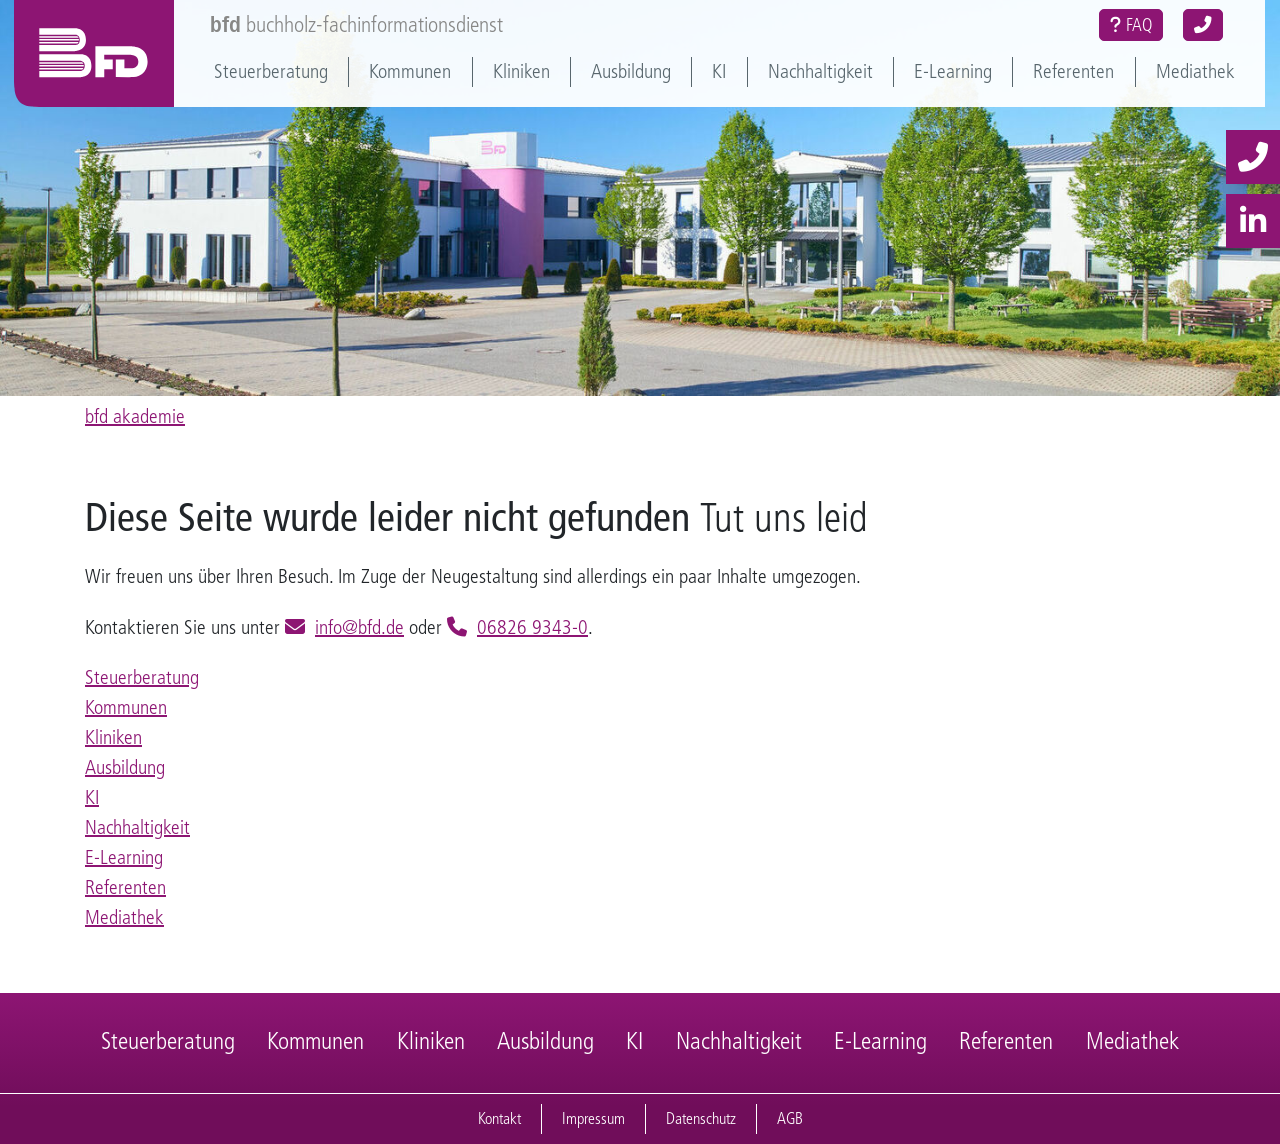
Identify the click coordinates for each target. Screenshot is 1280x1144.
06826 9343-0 (532, 627)
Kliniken (521, 71)
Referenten (1073, 71)
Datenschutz (701, 1118)
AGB (790, 1118)
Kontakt (499, 1118)
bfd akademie (135, 416)
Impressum (593, 1118)
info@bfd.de (359, 627)
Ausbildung (631, 71)
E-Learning (953, 71)
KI (719, 71)
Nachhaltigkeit (820, 71)
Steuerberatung (271, 71)
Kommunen (410, 71)
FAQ (1131, 25)
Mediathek (1195, 71)
